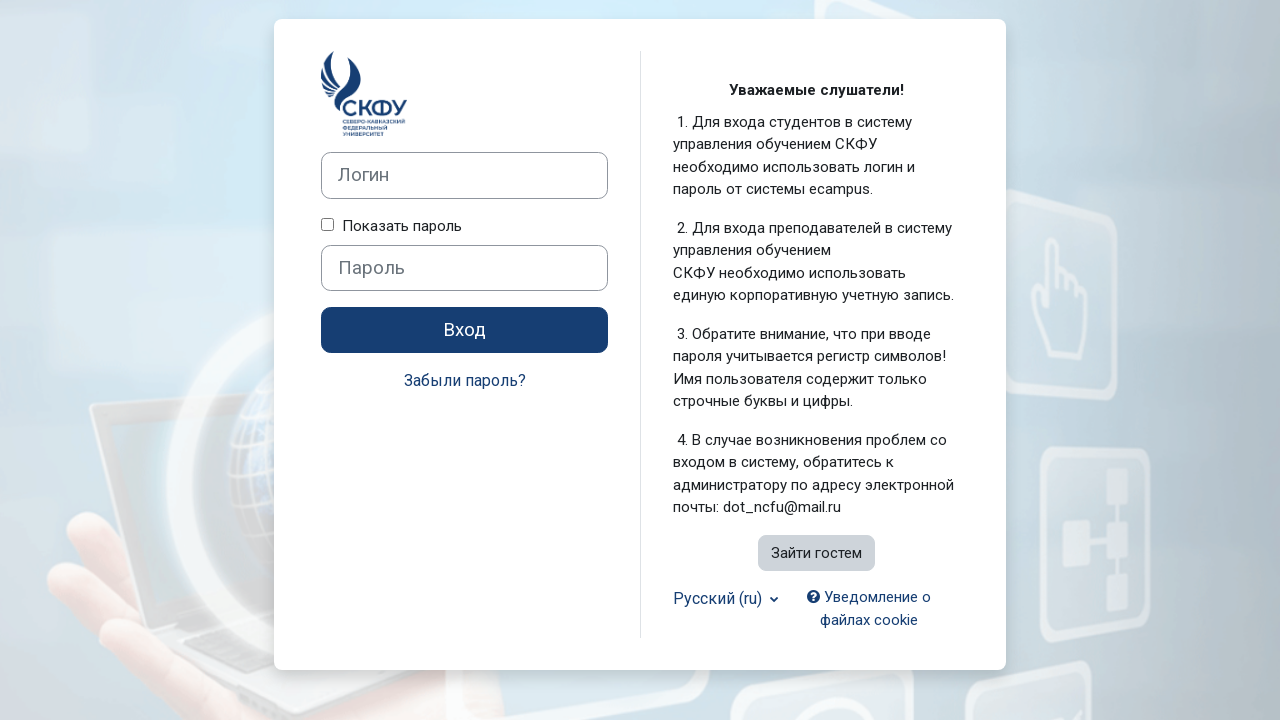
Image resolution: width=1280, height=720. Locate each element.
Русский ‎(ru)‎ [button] (719, 598)
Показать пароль (398, 226)
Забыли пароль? (465, 380)
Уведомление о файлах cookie (869, 608)
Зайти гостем (816, 553)
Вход (464, 330)
